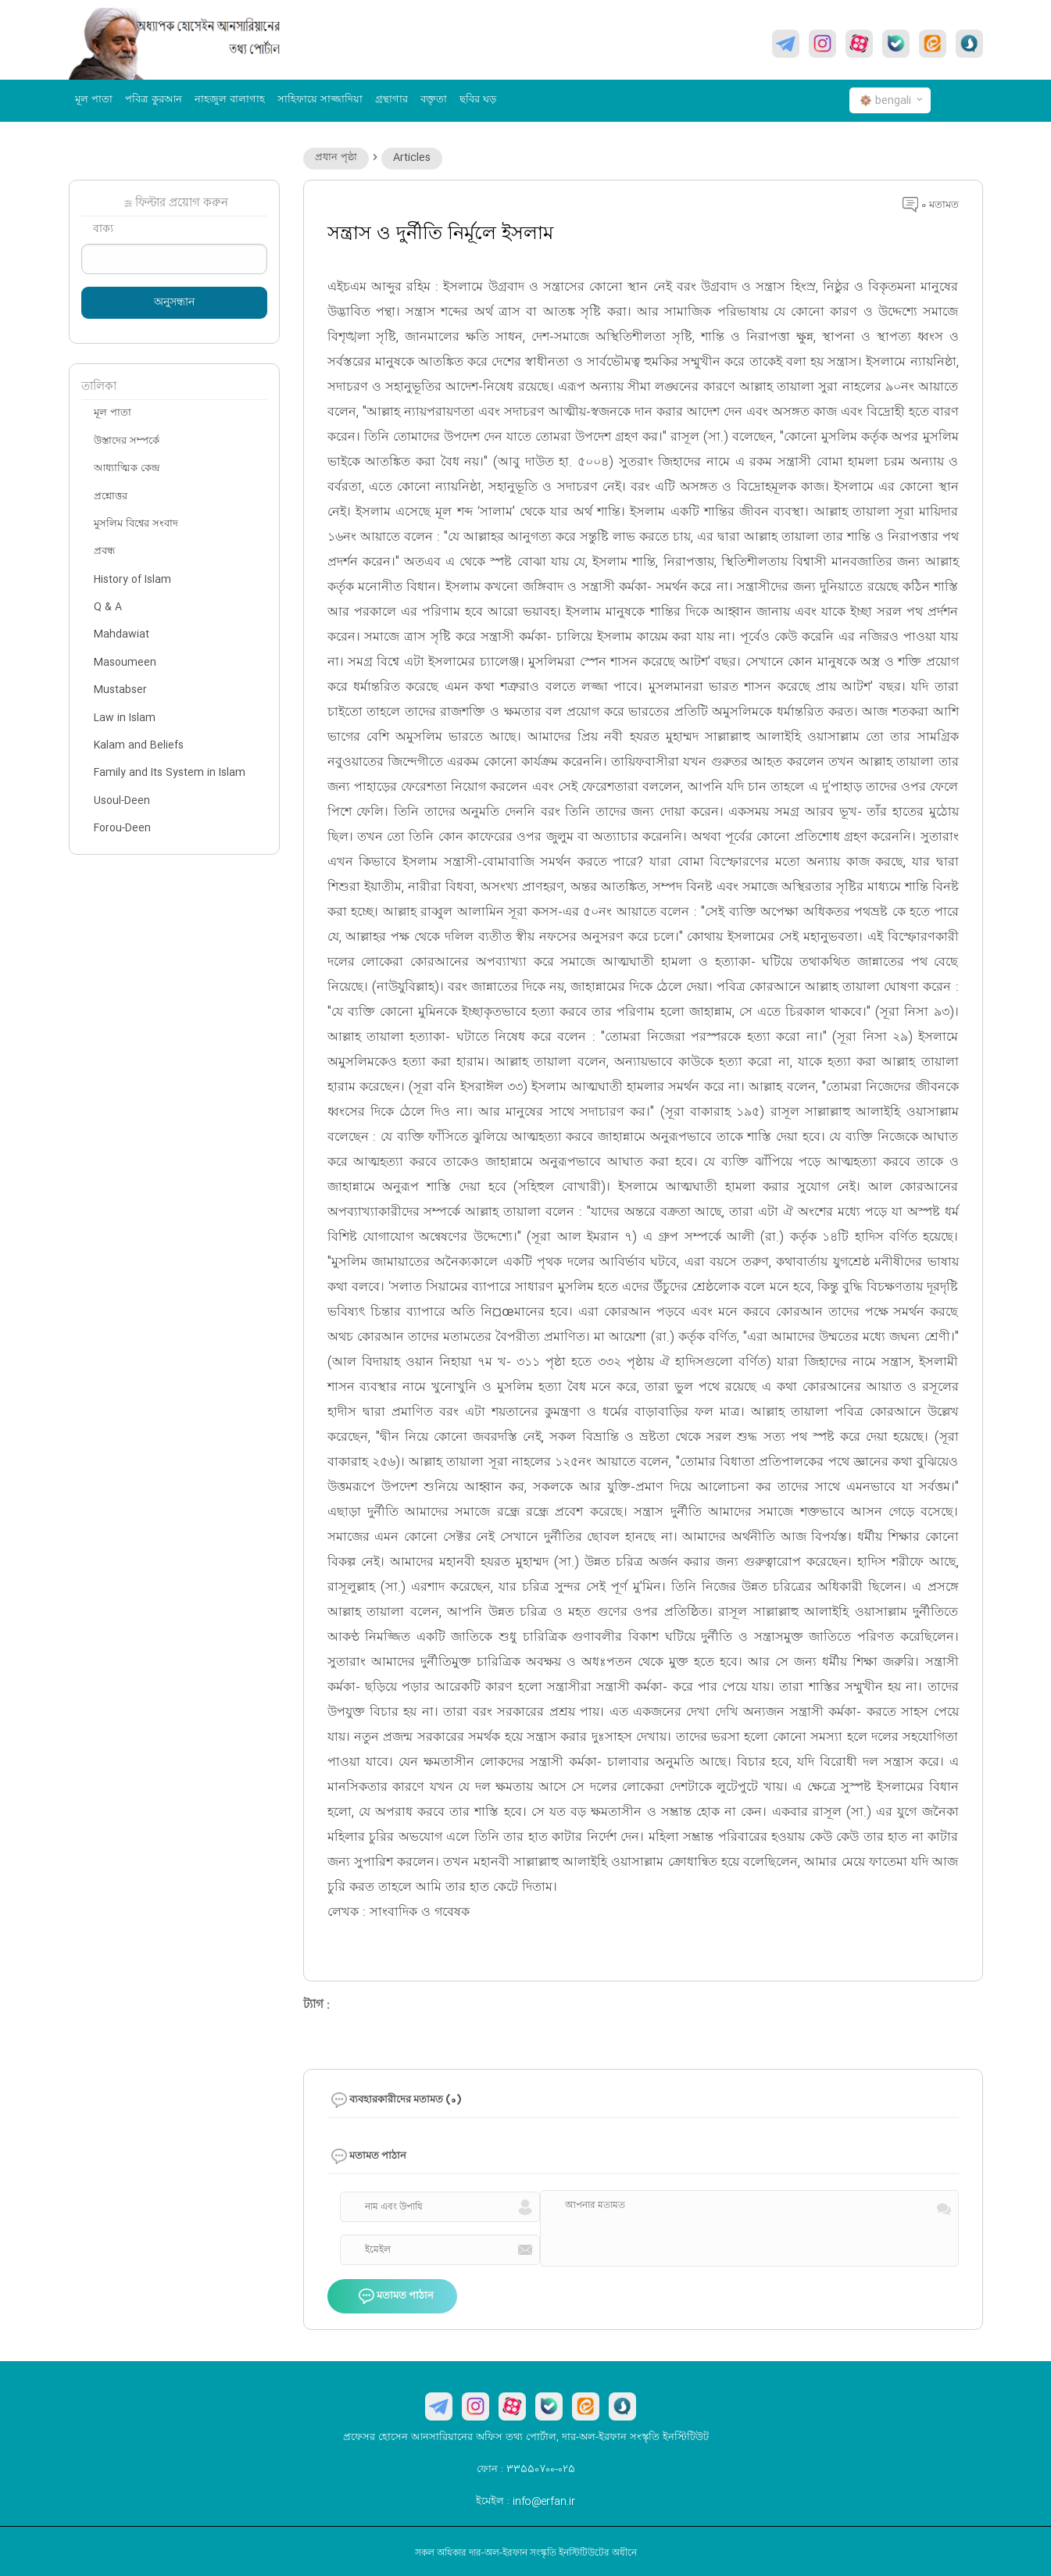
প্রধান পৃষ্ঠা (336, 157)
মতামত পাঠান (396, 2297)
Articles (412, 157)
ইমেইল (378, 2250)
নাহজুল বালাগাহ (230, 100)
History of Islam (132, 579)
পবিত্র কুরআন (153, 100)
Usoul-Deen (122, 800)
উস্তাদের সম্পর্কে (126, 441)
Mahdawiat (121, 634)
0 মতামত (931, 205)
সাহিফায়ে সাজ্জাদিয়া (320, 100)
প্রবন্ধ (104, 551)
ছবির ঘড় (477, 100)
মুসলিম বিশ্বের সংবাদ (136, 524)
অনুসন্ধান (174, 303)
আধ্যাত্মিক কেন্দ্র (127, 468)
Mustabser (120, 689)
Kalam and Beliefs (139, 745)
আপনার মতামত (595, 2205)
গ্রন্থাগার (391, 100)
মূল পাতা (94, 100)
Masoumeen (125, 662)
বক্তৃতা (433, 100)
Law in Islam (125, 718)
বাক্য (103, 229)
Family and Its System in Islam (169, 772)
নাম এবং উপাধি (394, 2207)
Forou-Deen (122, 828)
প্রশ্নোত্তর (110, 497)
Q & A (108, 607)
